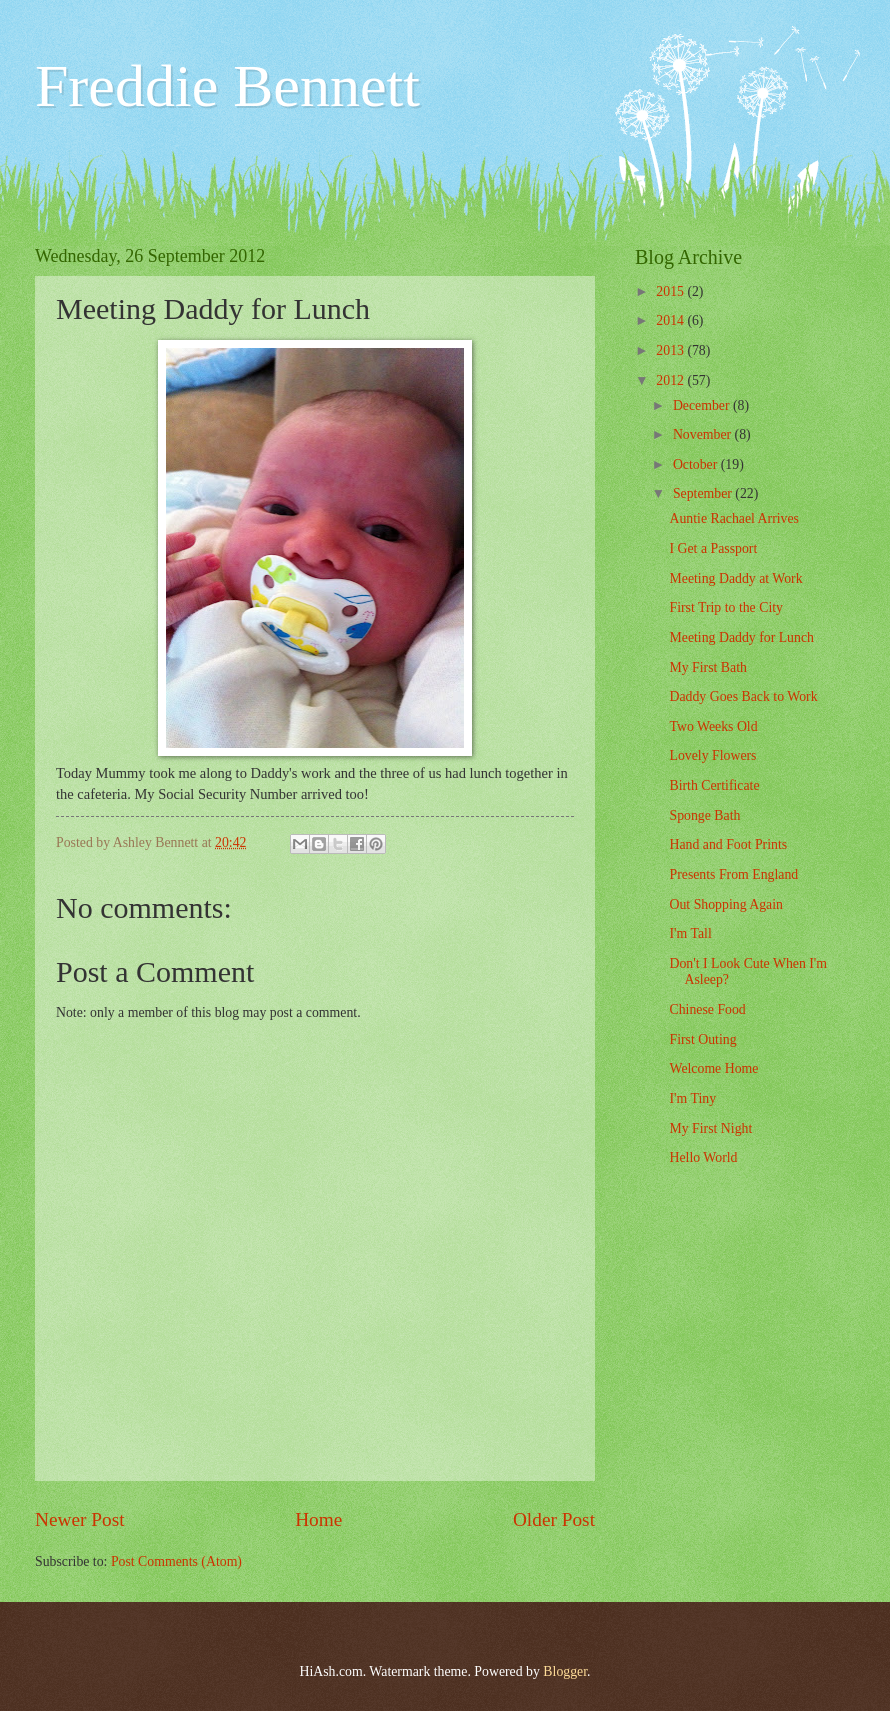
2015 (671, 291)
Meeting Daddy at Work (735, 578)
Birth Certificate (714, 785)
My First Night (710, 1128)
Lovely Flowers (712, 755)
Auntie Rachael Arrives (734, 518)
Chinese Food (707, 1009)
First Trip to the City (725, 607)
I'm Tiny (692, 1098)
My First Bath (707, 667)
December (703, 405)
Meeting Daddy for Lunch (741, 637)
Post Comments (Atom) (176, 1561)
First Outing (702, 1039)
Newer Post (80, 1519)
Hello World (703, 1157)
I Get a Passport (713, 548)
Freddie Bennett (227, 86)
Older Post (554, 1519)
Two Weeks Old (713, 726)
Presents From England (733, 874)
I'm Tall (690, 933)
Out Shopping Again (725, 904)
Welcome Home (713, 1068)
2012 (671, 380)
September (704, 493)
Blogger (565, 1671)
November (704, 434)
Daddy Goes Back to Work (743, 696)
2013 (671, 350)
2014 (671, 320)
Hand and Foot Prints (728, 844)
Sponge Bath (704, 815)
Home (318, 1519)
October (697, 464)
